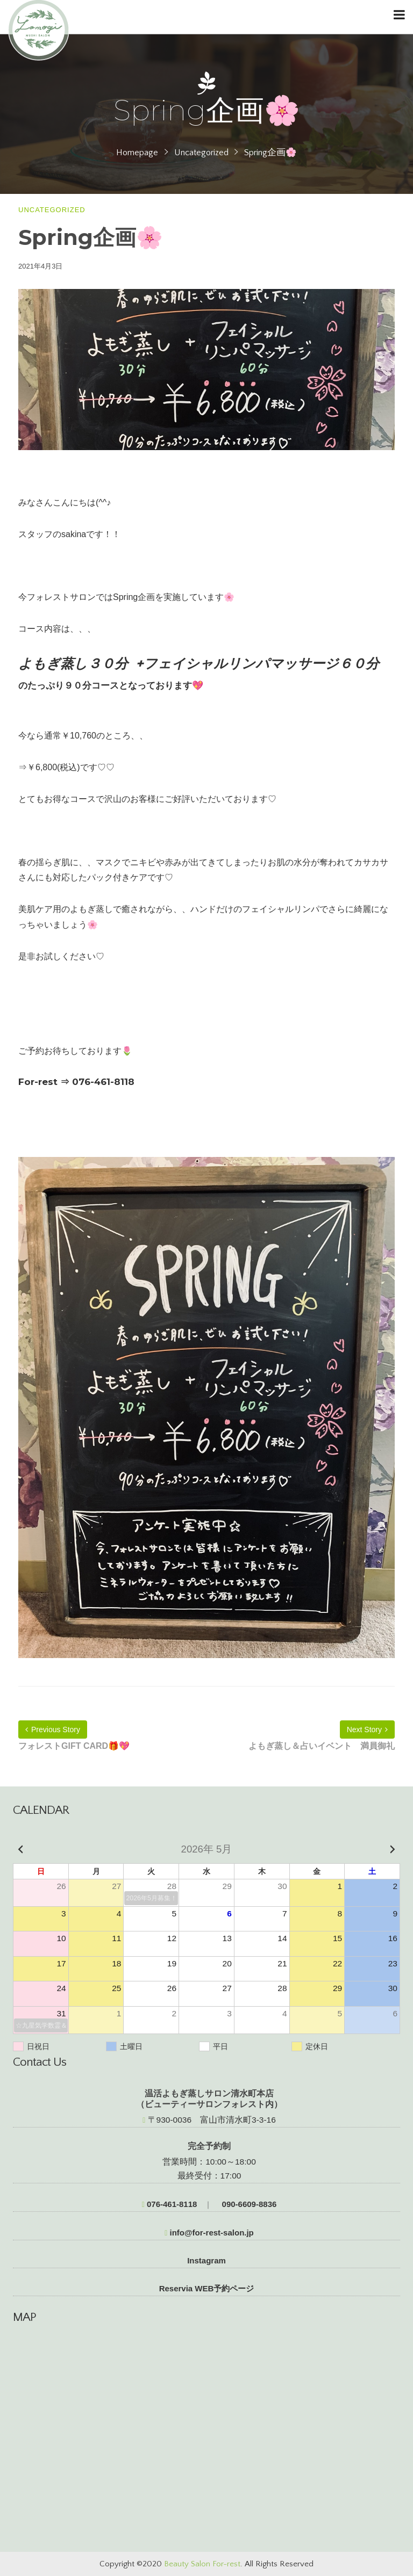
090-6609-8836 (247, 2204)
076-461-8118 (169, 2204)
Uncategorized (201, 152)
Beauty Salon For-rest (202, 2563)
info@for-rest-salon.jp (209, 2232)
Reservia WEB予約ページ (206, 2288)
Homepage (137, 152)
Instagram (206, 2260)
